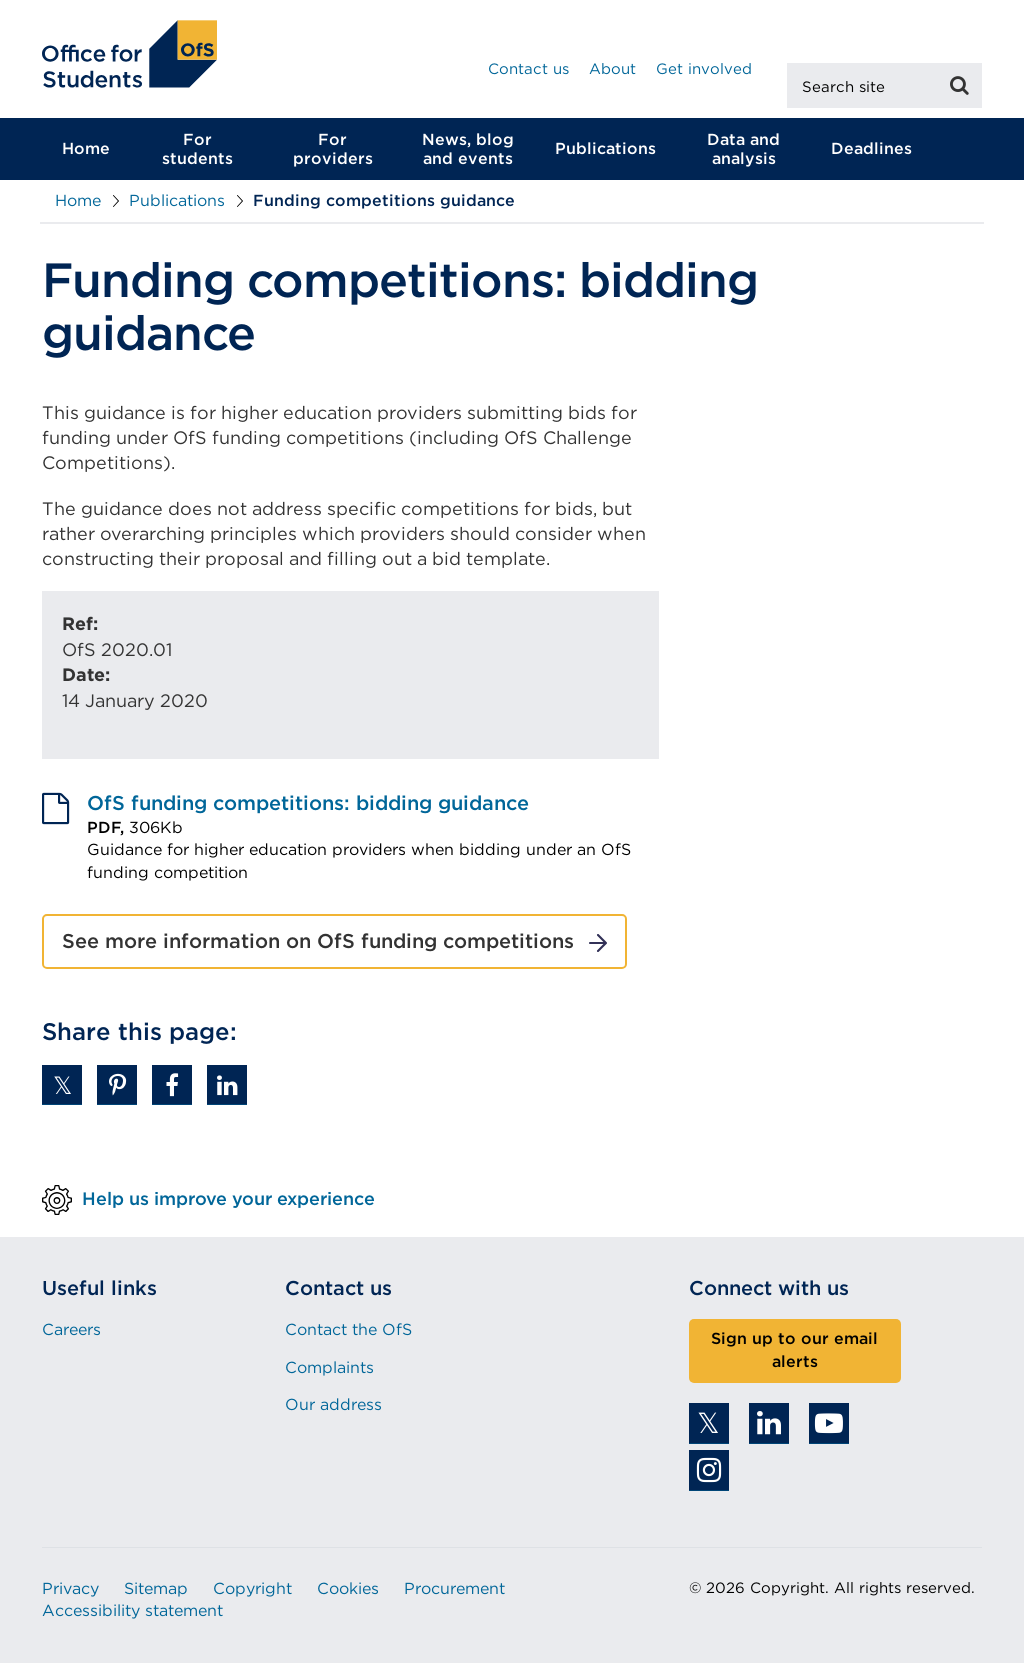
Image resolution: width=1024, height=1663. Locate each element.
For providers (333, 149)
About (612, 69)
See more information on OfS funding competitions (318, 941)
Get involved (704, 69)
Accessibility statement (132, 1610)
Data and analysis (743, 149)
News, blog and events (468, 149)
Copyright (252, 1588)
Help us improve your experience (228, 1198)
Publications (605, 148)
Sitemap (156, 1588)
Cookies (348, 1588)
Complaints (329, 1367)
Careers (71, 1329)
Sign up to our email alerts (794, 1350)
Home (86, 148)
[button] (62, 1085)
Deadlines (871, 148)
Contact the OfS (348, 1329)
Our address (333, 1404)
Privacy (70, 1588)
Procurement (454, 1588)
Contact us (528, 69)
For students (197, 149)
